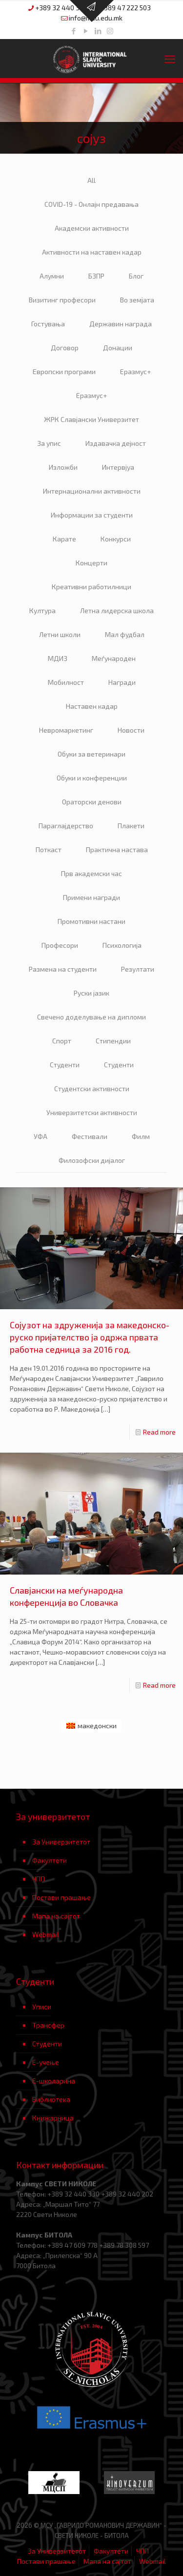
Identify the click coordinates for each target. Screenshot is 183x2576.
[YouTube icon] (85, 30)
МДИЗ (57, 658)
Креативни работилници (91, 586)
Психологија (122, 945)
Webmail (45, 1934)
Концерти (91, 563)
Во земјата (137, 300)
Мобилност (66, 682)
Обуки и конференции (92, 778)
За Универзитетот (61, 1841)
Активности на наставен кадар (92, 252)
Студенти (65, 1064)
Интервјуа (118, 467)
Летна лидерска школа (117, 610)
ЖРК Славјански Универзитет (91, 419)
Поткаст (48, 849)
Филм (141, 1136)
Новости (131, 730)
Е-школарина (53, 2081)
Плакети (131, 825)
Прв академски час (91, 873)
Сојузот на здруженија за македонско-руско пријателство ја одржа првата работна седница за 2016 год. (89, 1337)
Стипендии (113, 1041)
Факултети (49, 1860)
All (91, 180)
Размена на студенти (63, 969)
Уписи (41, 2006)
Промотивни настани (91, 921)
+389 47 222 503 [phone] (125, 7)
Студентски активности (91, 1088)
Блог (136, 276)
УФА (40, 1136)
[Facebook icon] (73, 30)
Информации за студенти (92, 515)
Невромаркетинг (66, 730)
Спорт (61, 1041)
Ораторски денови (92, 802)
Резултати (137, 969)
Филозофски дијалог (92, 1160)
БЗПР (96, 276)
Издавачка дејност (115, 443)
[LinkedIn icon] (98, 30)
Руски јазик (91, 993)
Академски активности (92, 228)
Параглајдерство (66, 825)
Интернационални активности (92, 491)
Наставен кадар (92, 706)
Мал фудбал (124, 634)
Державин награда (120, 324)
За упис (49, 443)
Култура (42, 610)
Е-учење (45, 2062)
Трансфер (48, 2025)
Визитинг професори (62, 300)
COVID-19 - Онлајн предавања (91, 204)
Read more (159, 1432)
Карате (64, 539)
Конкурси (116, 539)
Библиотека (51, 2099)
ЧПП (38, 1879)
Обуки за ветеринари (91, 754)
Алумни (52, 276)
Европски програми (64, 371)
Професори (59, 945)
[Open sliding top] (92, 11)
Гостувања (48, 324)
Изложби (63, 467)
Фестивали (89, 1136)
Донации (117, 347)
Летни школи (60, 634)
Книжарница (53, 2118)
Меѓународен (114, 658)
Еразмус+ (135, 371)
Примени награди (91, 897)
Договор (65, 347)
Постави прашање (61, 1897)
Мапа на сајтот (56, 1916)
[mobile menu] (170, 58)
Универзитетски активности (91, 1112)
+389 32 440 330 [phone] (61, 7)
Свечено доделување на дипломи (91, 1017)
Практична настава (117, 849)
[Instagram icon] (110, 30)
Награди (122, 682)
